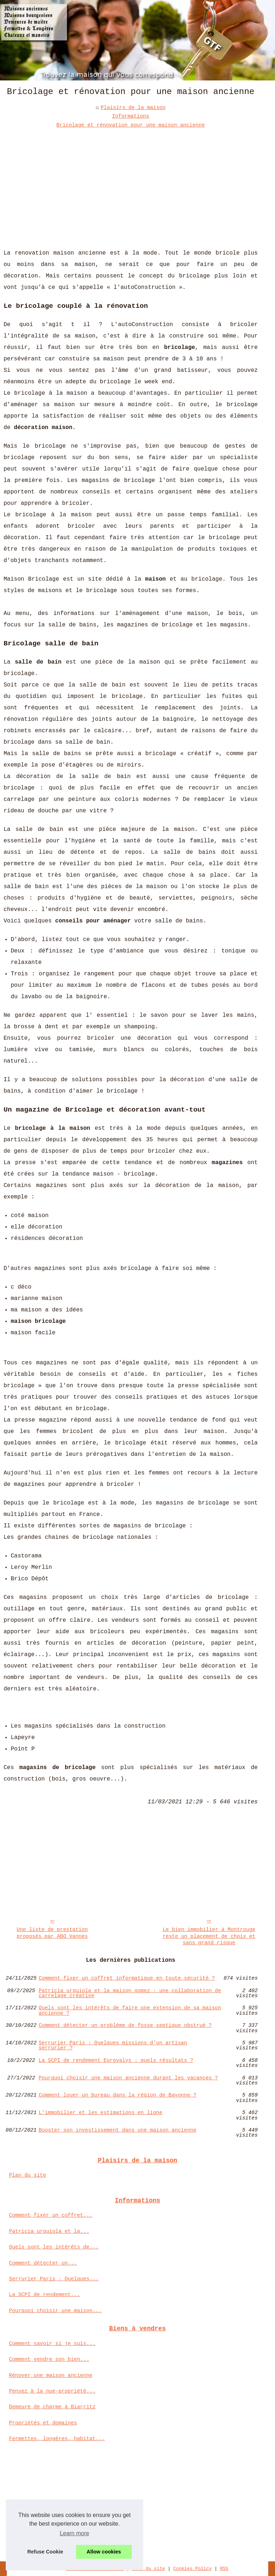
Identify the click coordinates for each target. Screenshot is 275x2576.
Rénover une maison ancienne (50, 2375)
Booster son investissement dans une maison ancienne (117, 2130)
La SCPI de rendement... (44, 2294)
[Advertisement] (130, 183)
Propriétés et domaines (43, 2423)
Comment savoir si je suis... (52, 2343)
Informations (130, 116)
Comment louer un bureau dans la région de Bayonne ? (117, 2095)
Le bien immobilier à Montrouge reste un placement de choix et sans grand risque (209, 1936)
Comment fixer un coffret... (50, 2215)
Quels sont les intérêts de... (53, 2247)
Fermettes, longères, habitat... (57, 2439)
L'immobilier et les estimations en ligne (100, 2113)
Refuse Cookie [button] (45, 2552)
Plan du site (27, 2175)
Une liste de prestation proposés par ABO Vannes (52, 1933)
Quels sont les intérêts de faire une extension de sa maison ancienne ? (130, 2010)
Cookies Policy (192, 2568)
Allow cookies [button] (104, 2552)
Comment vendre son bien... (49, 2359)
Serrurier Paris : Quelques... (53, 2279)
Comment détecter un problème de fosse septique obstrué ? (125, 2025)
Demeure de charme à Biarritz (52, 2407)
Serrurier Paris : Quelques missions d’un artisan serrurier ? (113, 2045)
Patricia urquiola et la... (49, 2231)
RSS (224, 2568)
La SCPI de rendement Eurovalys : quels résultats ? (116, 2060)
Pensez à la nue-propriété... (52, 2391)
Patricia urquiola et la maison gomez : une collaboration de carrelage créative (130, 1993)
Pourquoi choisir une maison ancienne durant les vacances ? (128, 2078)
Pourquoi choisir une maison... (55, 2311)
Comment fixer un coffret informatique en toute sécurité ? (127, 1978)
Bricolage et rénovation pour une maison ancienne (131, 125)
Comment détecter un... (43, 2263)
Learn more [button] (74, 2533)
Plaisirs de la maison (133, 107)
